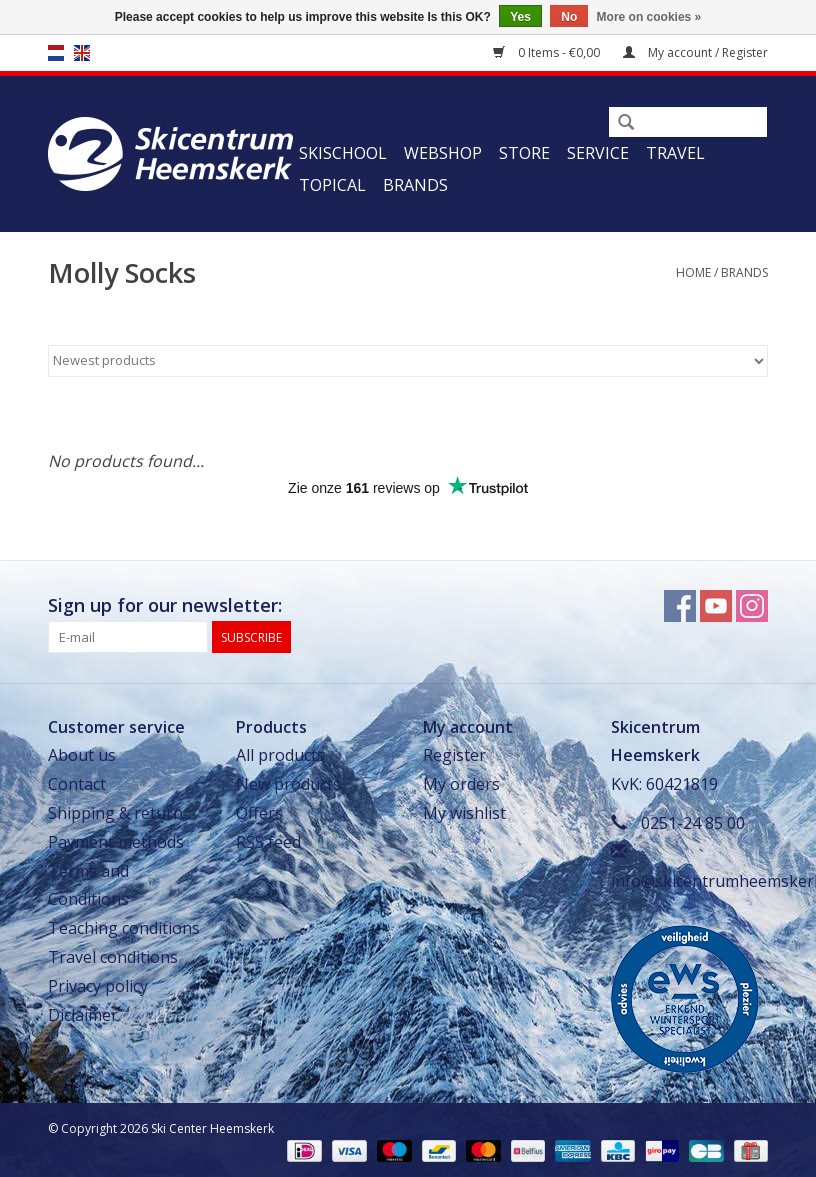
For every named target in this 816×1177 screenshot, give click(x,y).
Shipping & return (115, 813)
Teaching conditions (124, 928)
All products (280, 755)
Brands (415, 185)
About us (82, 755)
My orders (461, 784)
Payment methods (116, 842)
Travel (675, 153)
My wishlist (464, 813)
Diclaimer (83, 1015)
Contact (77, 784)
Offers (259, 813)
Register (454, 755)
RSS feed (268, 842)
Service (598, 153)
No (569, 17)
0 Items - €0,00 (548, 52)
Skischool (343, 153)
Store (524, 153)
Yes (520, 17)
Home (693, 272)
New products (288, 784)
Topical (332, 185)
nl (56, 53)
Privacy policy (98, 986)
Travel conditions (113, 957)
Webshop (443, 153)
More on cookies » (649, 17)
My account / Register (695, 52)
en (82, 53)
